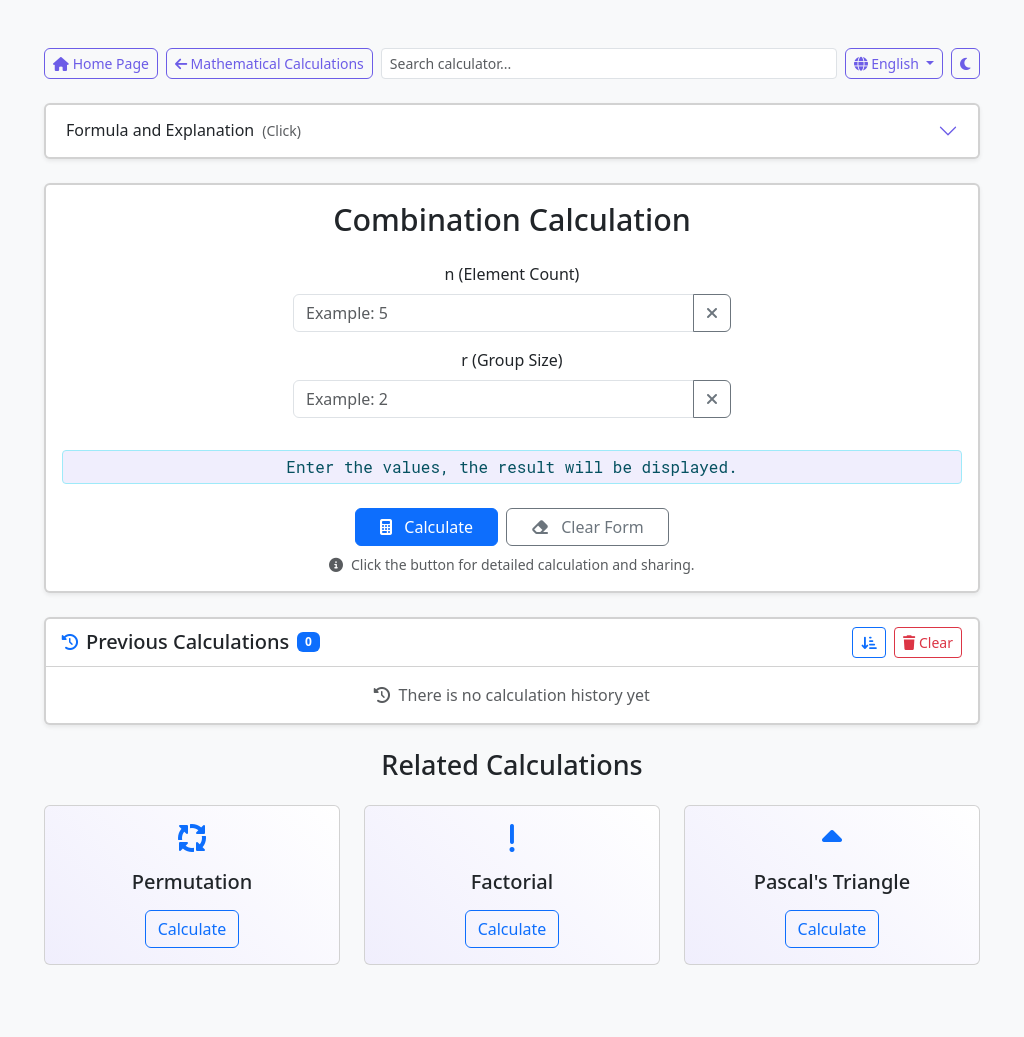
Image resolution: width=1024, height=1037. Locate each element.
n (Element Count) (512, 274)
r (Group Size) (511, 360)
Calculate (192, 929)
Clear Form (587, 527)
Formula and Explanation (183, 130)
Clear (928, 642)
